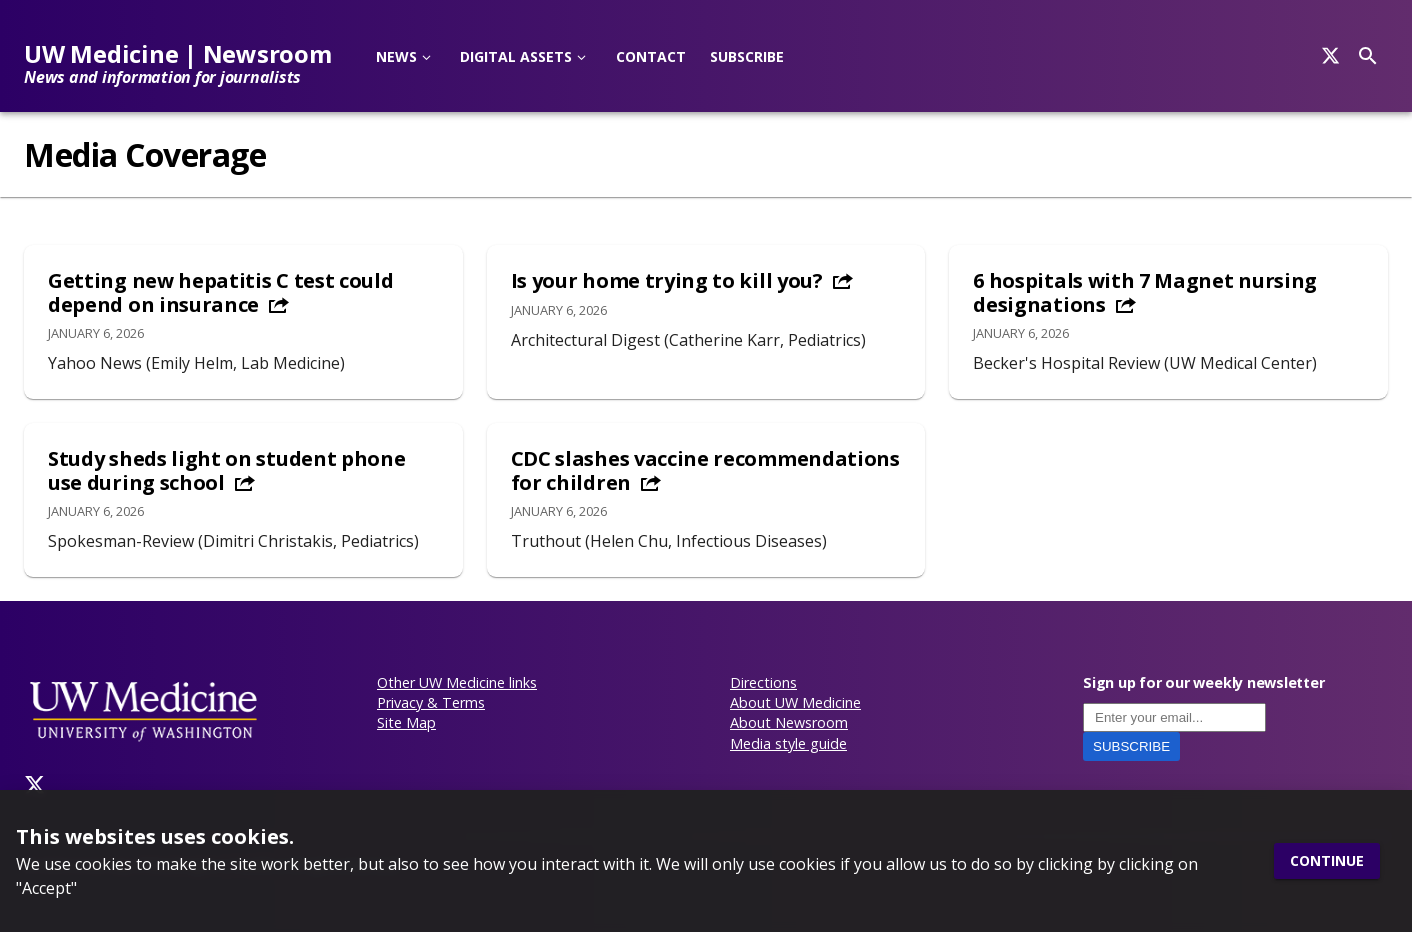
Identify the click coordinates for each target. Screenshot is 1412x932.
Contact (651, 56)
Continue (1327, 861)
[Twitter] (35, 785)
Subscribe (747, 56)
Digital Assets (516, 56)
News (396, 56)
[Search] (1330, 56)
